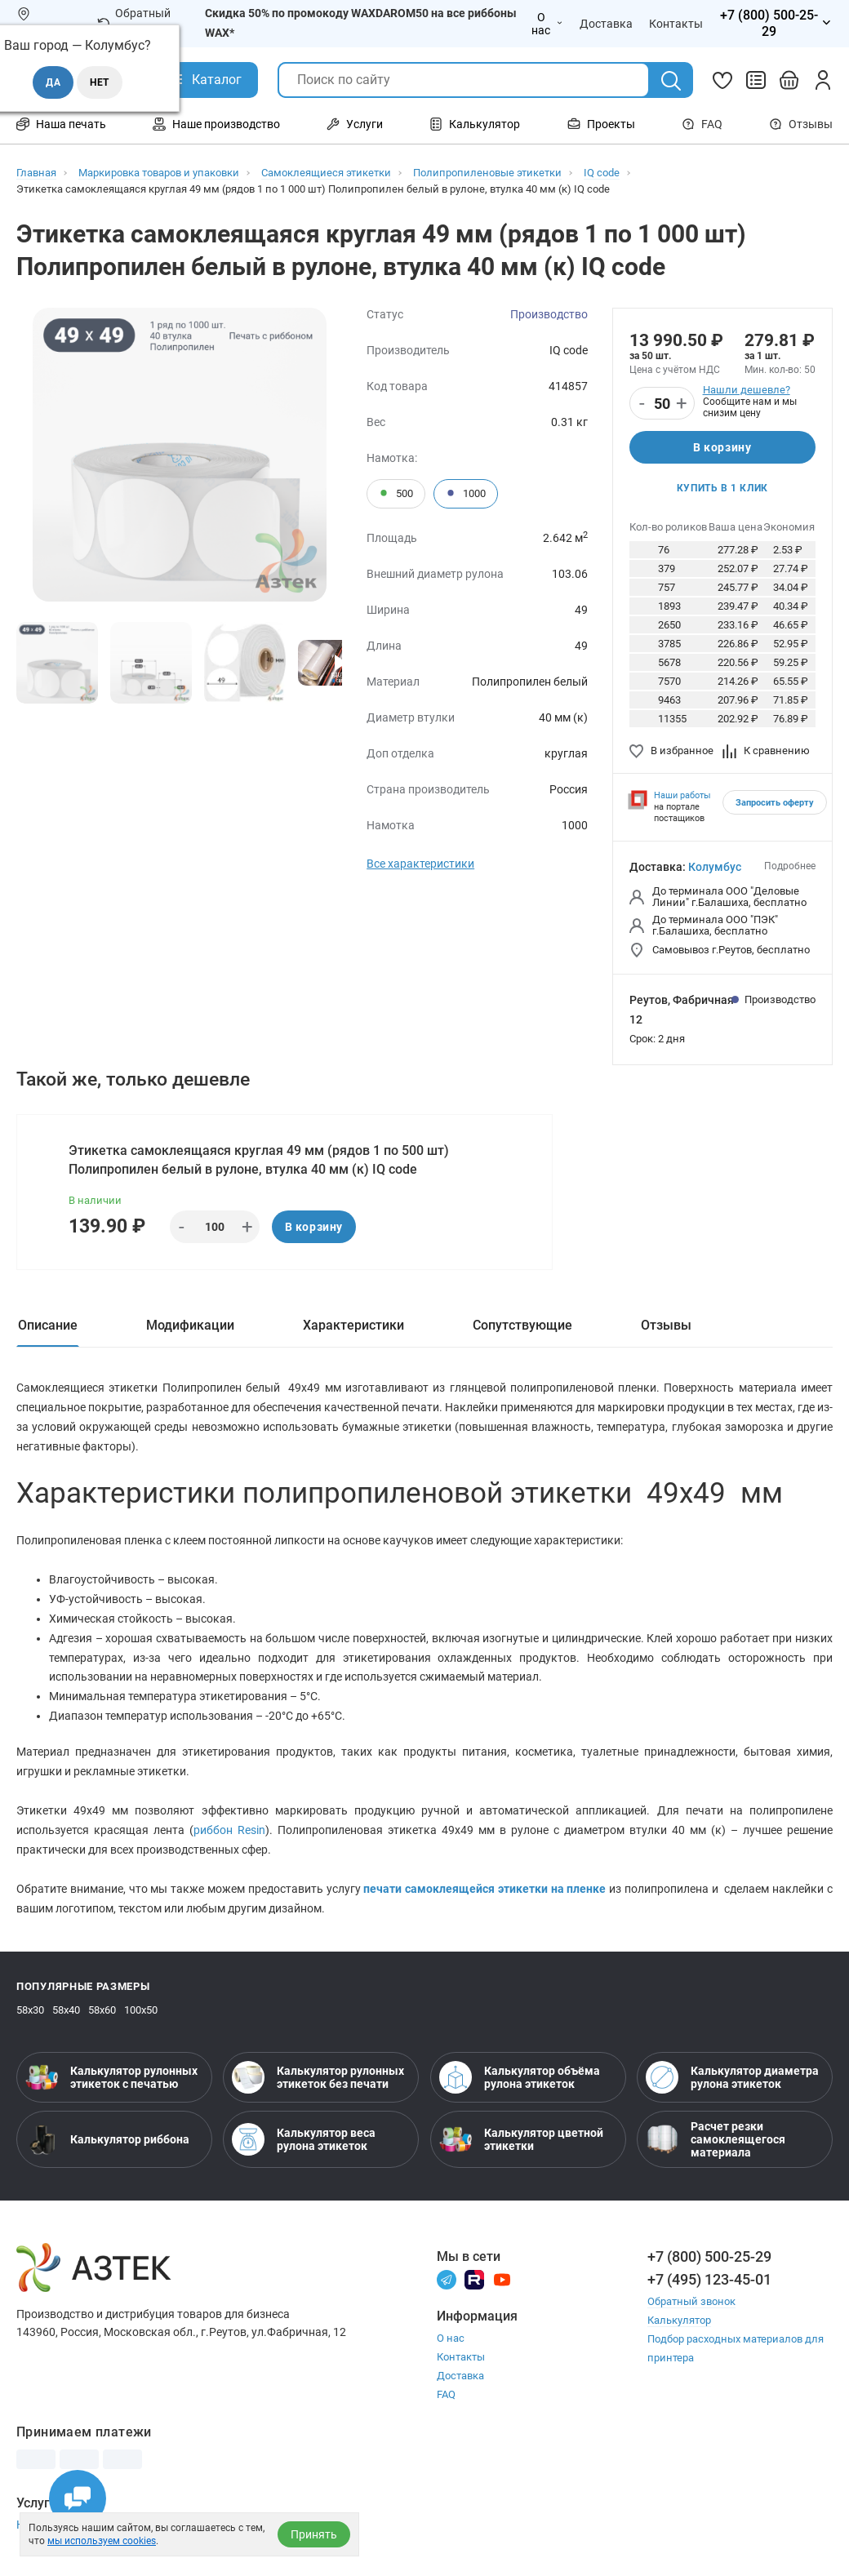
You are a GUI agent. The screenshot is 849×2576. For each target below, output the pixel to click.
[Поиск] (671, 81)
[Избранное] (722, 80)
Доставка (460, 2375)
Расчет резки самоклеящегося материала (715, 2139)
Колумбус (714, 866)
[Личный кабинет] (823, 80)
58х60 (102, 2010)
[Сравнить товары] (756, 80)
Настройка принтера (71, 2524)
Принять (314, 2534)
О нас (451, 2338)
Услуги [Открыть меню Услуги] (355, 124)
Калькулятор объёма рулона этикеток (519, 2077)
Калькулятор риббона (107, 2139)
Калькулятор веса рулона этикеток (304, 2139)
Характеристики (353, 1325)
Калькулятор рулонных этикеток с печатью (111, 2077)
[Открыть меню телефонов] (776, 23)
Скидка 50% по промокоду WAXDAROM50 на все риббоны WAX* (361, 23)
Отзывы (801, 124)
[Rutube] (474, 2278)
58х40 (66, 2010)
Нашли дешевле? (746, 390)
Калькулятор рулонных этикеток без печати (318, 2077)
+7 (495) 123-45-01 (709, 2279)
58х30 (30, 2010)
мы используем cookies (101, 2541)
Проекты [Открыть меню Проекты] (601, 124)
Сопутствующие (522, 1325)
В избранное (671, 750)
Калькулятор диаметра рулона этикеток (732, 2077)
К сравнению (766, 750)
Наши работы (682, 795)
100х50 (141, 2010)
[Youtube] (502, 2278)
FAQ (702, 124)
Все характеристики (420, 863)
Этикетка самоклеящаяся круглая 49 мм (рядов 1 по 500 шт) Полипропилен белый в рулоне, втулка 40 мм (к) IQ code (259, 1160)
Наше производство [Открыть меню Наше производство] (216, 124)
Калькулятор (679, 2320)
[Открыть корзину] (789, 80)
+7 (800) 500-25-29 (709, 2256)
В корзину (722, 447)
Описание (48, 1325)
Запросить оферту (775, 802)
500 (396, 494)
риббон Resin (229, 1830)
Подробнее (790, 866)
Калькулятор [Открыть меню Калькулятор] (474, 124)
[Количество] (662, 404)
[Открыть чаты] (77, 2498)
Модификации (190, 1325)
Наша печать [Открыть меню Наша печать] (61, 124)
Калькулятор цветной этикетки (521, 2139)
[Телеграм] (446, 2278)
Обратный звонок (134, 23)
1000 (466, 494)
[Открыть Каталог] (204, 80)
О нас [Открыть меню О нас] (547, 24)
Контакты (461, 2357)
